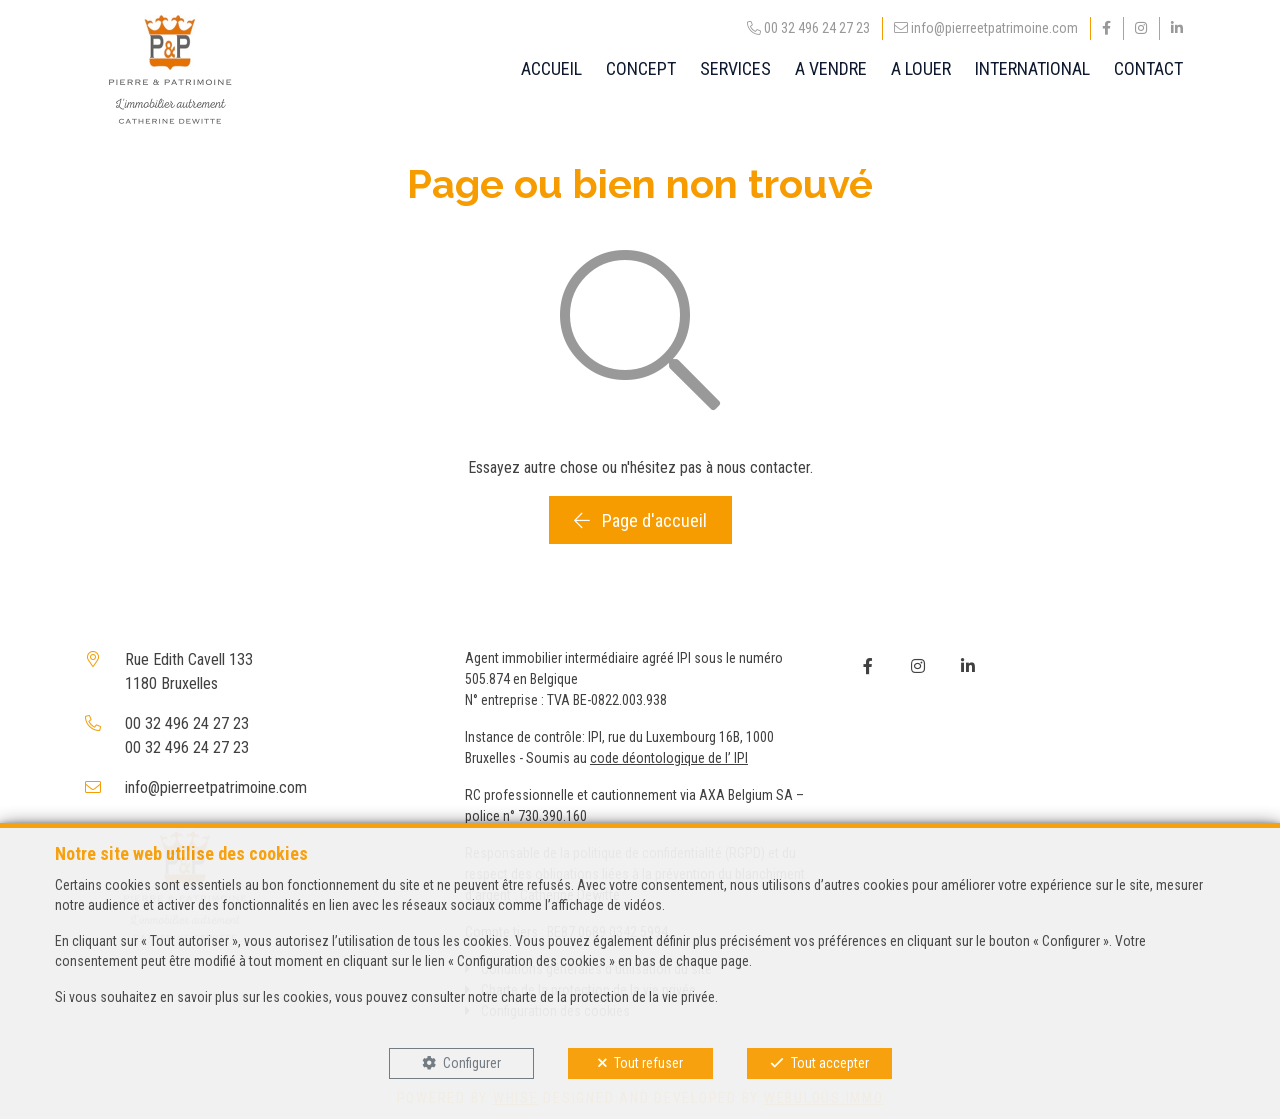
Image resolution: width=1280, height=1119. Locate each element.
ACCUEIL (551, 68)
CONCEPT (641, 68)
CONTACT (1148, 68)
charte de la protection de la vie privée (608, 997)
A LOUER (921, 68)
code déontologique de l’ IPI (669, 758)
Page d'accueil (640, 520)
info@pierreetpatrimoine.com (216, 787)
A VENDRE (831, 68)
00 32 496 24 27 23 (187, 723)
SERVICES (735, 68)
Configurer (472, 1063)
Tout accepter (830, 1063)
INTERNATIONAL (1032, 68)
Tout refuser (648, 1063)
